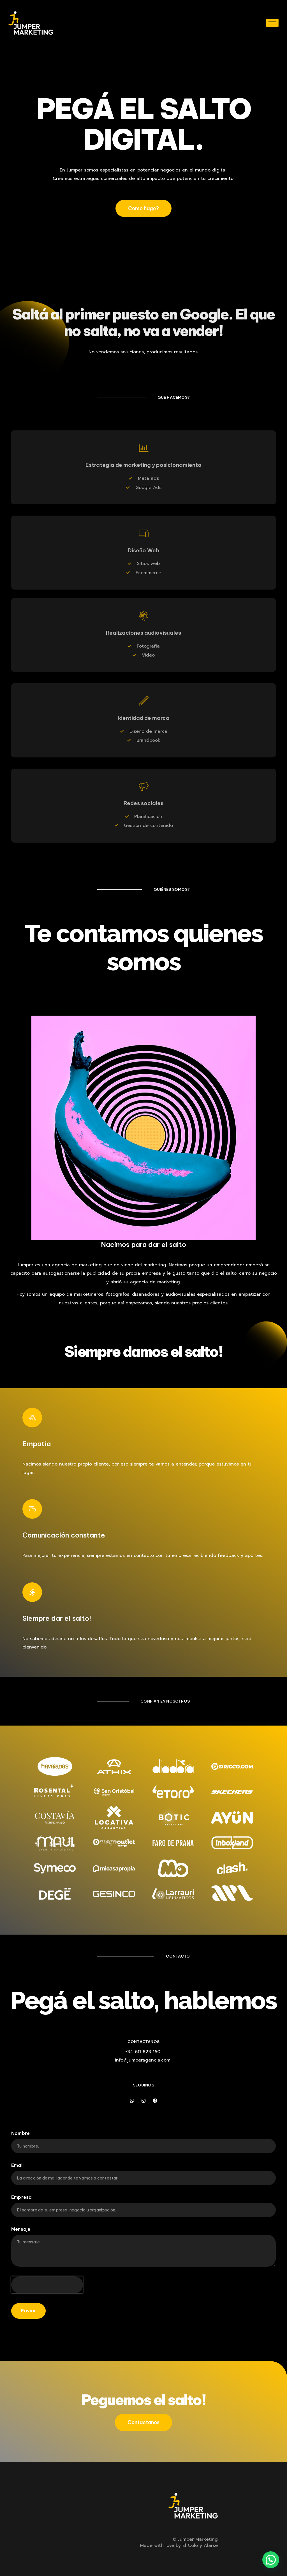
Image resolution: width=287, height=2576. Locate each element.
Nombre (20, 2133)
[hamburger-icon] (272, 23)
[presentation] (47, 2284)
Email (17, 2165)
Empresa (21, 2197)
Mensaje (20, 2229)
